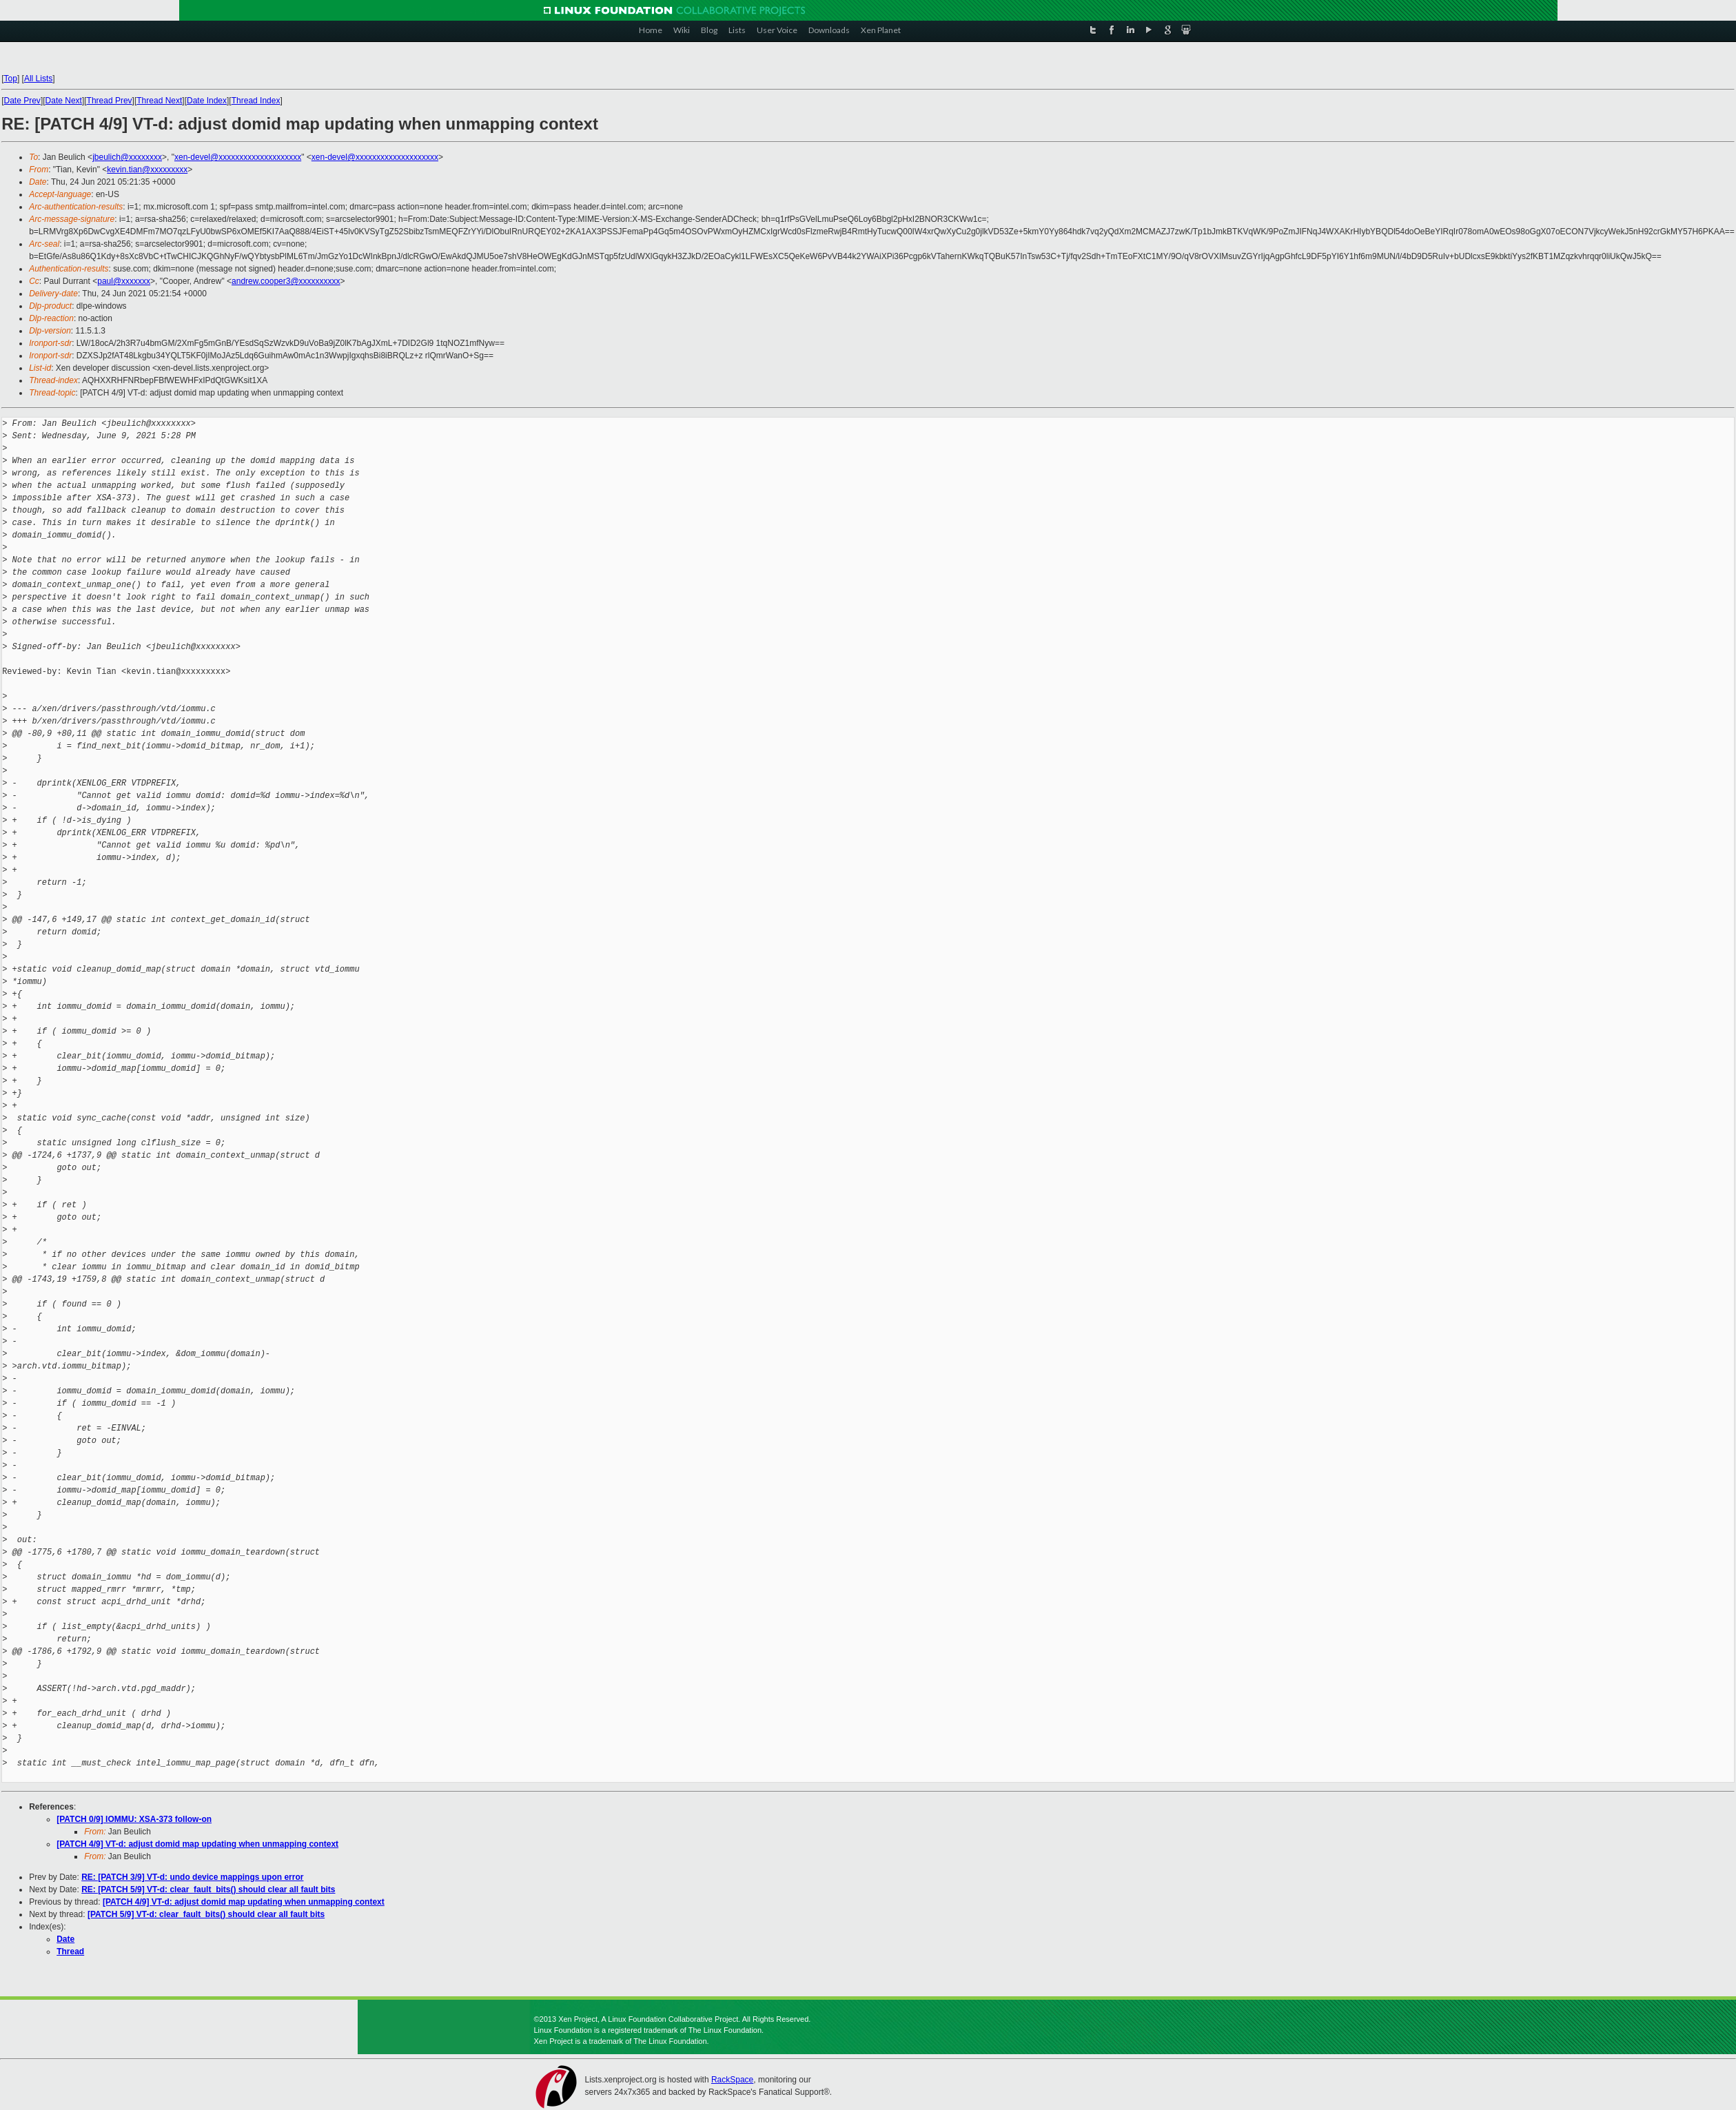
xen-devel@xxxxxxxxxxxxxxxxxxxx (237, 157)
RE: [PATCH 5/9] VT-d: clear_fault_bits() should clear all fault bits (208, 1889)
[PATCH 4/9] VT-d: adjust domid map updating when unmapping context (197, 1844)
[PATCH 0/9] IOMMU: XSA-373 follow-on (134, 1819)
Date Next (63, 100)
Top (10, 78)
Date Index (207, 100)
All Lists (38, 78)
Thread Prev (109, 100)
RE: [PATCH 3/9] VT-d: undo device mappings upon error (192, 1877)
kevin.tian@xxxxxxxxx (147, 169)
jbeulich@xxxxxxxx (127, 157)
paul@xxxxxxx (123, 281)
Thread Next (159, 100)
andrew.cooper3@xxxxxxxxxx (286, 281)
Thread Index (256, 100)
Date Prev (22, 100)
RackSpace (732, 2080)
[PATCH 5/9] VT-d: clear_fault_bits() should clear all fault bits (206, 1914)
